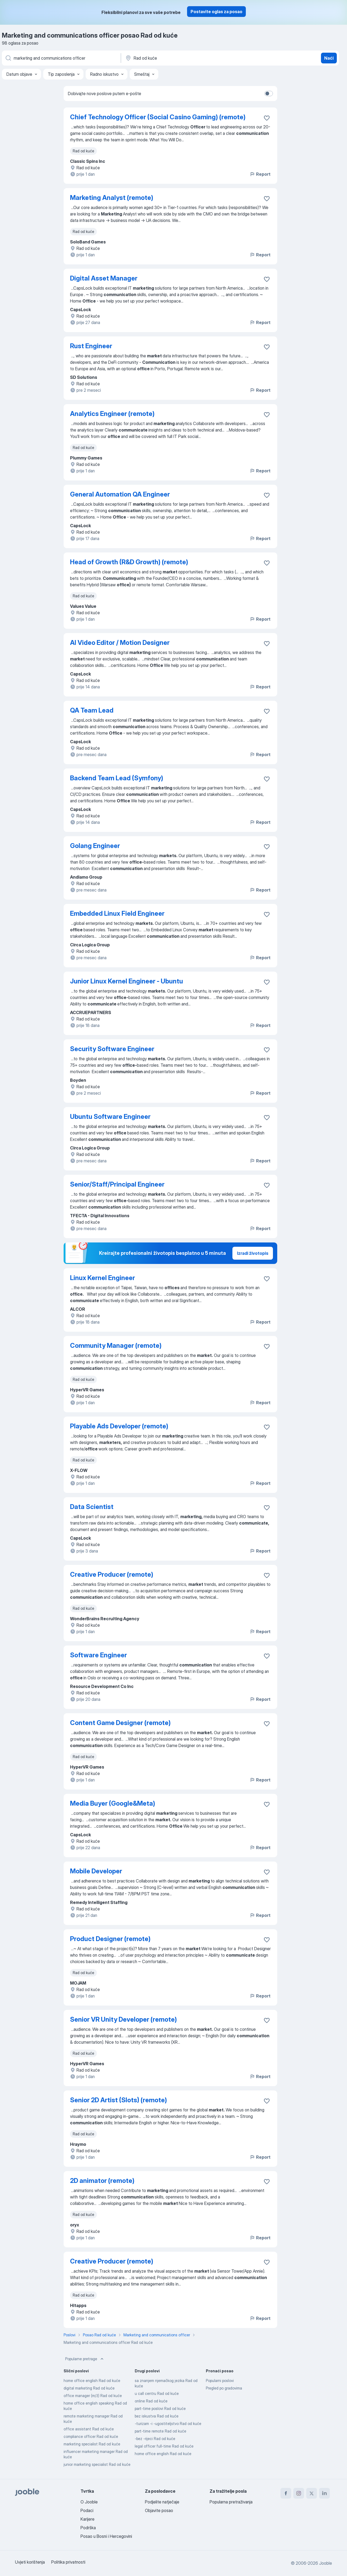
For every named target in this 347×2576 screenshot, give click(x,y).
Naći (329, 58)
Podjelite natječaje (162, 2502)
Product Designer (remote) (110, 1939)
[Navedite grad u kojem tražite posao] (181, 58)
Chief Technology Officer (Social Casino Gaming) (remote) (158, 117)
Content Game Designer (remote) (120, 1723)
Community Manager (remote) (116, 1345)
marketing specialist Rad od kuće (92, 2444)
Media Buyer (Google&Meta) (112, 1803)
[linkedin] (324, 2493)
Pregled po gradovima (224, 2388)
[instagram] (298, 2493)
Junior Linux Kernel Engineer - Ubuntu (126, 981)
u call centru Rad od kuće (157, 2393)
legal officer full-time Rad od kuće (164, 2446)
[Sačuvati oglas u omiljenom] (266, 118)
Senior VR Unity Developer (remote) (123, 2019)
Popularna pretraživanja (231, 2502)
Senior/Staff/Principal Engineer (117, 1184)
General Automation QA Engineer (120, 494)
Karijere (87, 2519)
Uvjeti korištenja (30, 2562)
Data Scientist (92, 1507)
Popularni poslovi (220, 2380)
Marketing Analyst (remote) (111, 198)
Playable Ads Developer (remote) (119, 1426)
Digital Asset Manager (103, 278)
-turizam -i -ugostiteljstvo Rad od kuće (168, 2423)
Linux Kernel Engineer (102, 1278)
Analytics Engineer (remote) (112, 414)
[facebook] (285, 2493)
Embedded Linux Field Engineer (117, 913)
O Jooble (89, 2502)
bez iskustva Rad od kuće (156, 2416)
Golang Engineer (95, 846)
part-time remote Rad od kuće (160, 2431)
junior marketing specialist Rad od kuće (97, 2464)
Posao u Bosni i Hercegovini (106, 2536)
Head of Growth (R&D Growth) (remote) (129, 562)
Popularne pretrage (85, 2359)
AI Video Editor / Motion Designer (120, 642)
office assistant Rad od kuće (89, 2429)
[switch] (268, 93)
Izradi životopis (252, 1253)
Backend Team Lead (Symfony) (116, 778)
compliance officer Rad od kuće (91, 2436)
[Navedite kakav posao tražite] (61, 58)
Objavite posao (159, 2510)
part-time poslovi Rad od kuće (160, 2408)
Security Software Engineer (112, 1049)
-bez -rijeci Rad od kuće (155, 2438)
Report (260, 174)
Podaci (87, 2510)
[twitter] (311, 2493)
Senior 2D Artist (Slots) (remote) (118, 2100)
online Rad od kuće (151, 2401)
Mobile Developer (96, 1871)
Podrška (88, 2527)
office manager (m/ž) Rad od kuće (93, 2395)
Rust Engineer (91, 346)
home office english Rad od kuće (92, 2380)
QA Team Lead (92, 710)
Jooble (325, 2563)
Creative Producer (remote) (111, 1574)
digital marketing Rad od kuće (89, 2388)
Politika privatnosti (68, 2562)
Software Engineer (98, 1655)
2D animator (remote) (102, 2181)
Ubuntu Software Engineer (110, 1116)
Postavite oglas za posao (216, 11)
